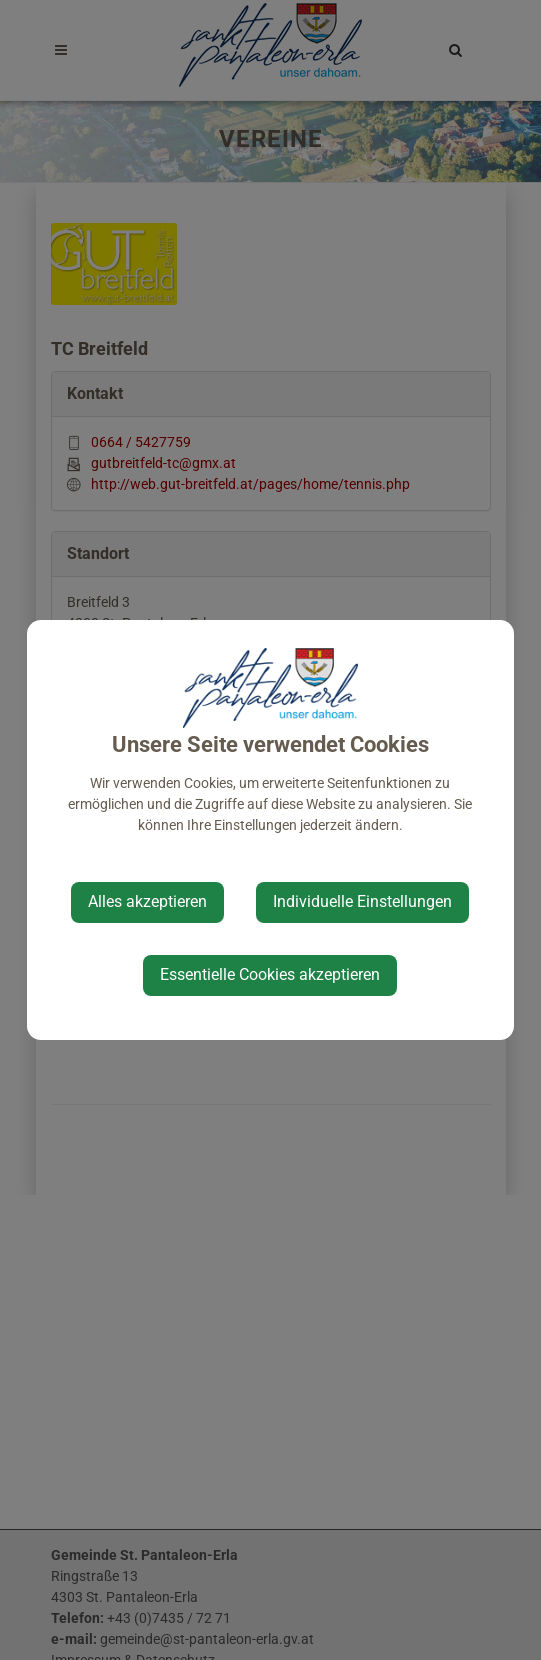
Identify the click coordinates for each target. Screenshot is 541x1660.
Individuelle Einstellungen (362, 901)
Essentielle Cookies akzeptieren (270, 974)
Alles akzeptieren (147, 901)
